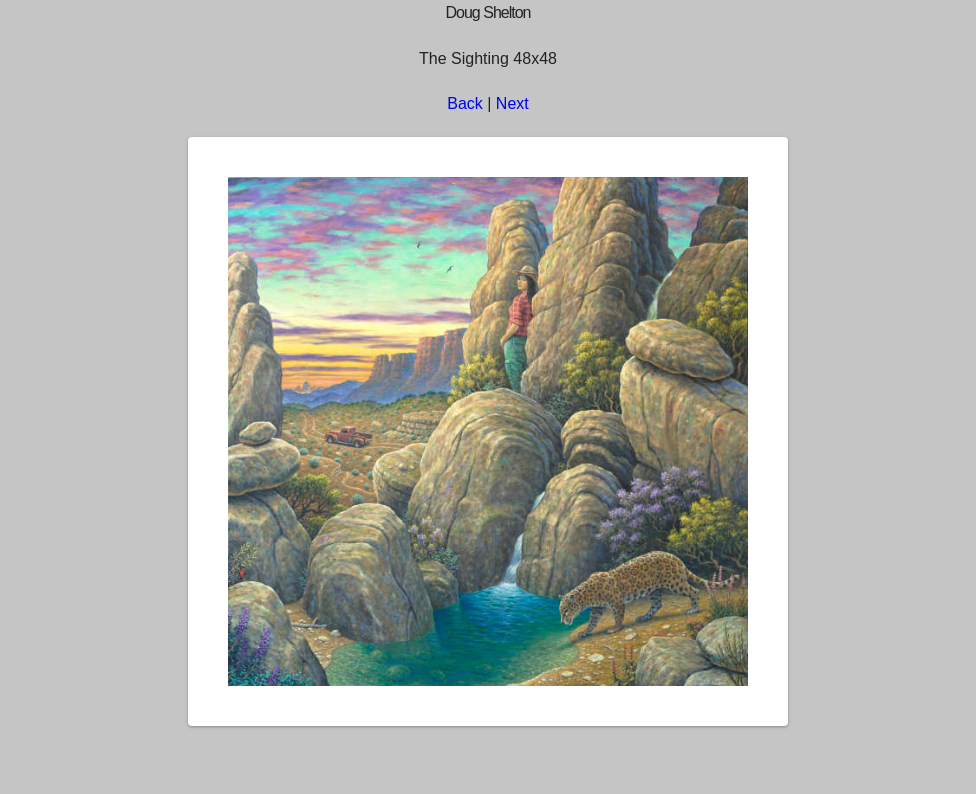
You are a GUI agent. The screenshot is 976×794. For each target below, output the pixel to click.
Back (465, 103)
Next (512, 103)
